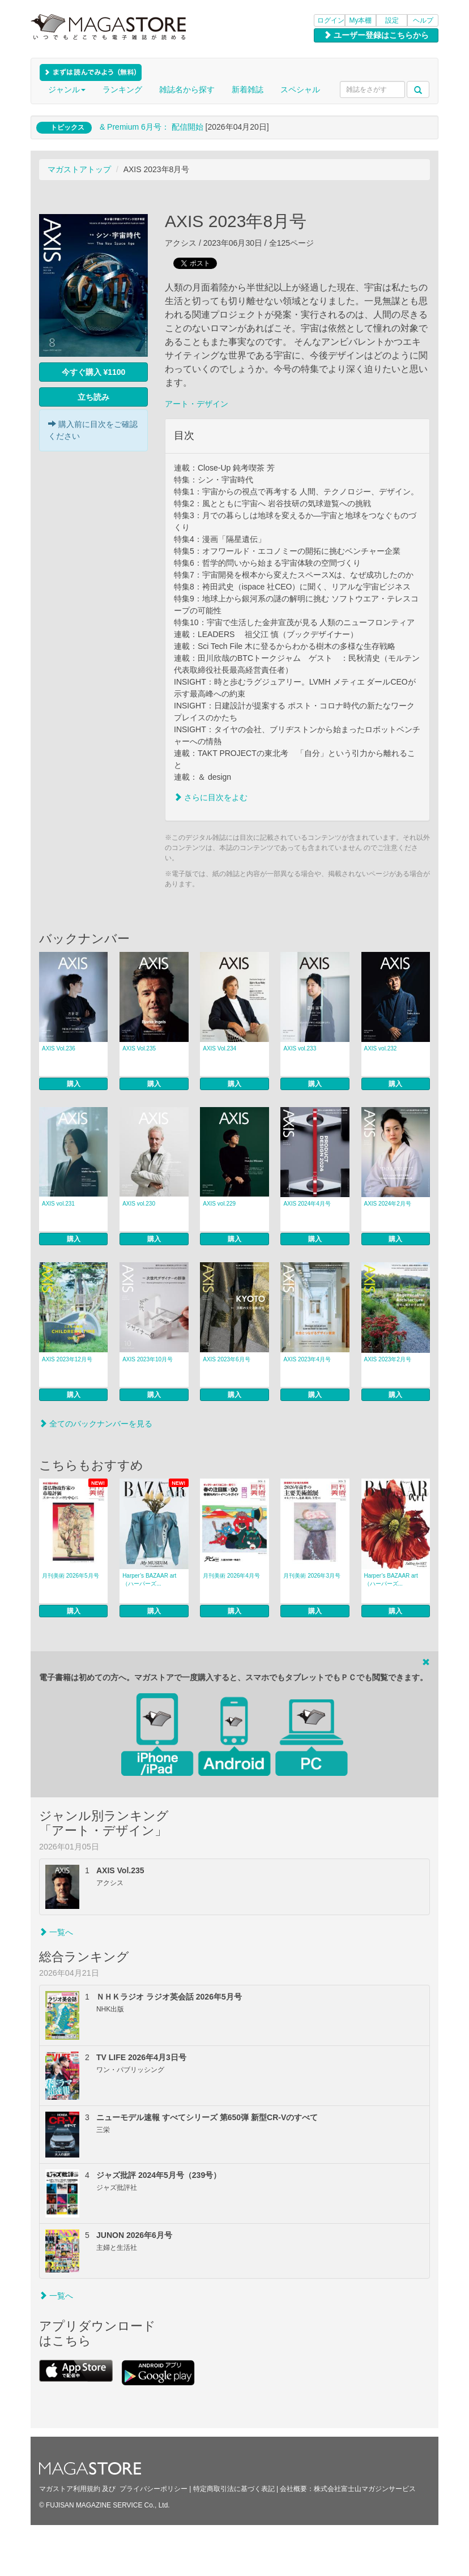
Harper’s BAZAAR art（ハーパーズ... (149, 1580)
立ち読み (93, 396)
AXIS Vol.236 (58, 1048)
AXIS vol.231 (58, 1204)
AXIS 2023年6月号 (226, 1359)
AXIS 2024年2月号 (387, 1204)
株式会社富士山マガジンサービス (365, 2489)
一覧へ (56, 1932)
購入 (73, 1084)
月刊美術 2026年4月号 (231, 1576)
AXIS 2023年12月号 (67, 1359)
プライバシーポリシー (153, 2489)
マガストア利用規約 (69, 2489)
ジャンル (67, 89)
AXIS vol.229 (219, 1204)
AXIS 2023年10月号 (147, 1359)
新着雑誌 (247, 89)
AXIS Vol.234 (219, 1048)
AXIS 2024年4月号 (306, 1204)
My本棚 (360, 20)
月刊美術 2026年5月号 (70, 1576)
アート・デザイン (196, 403)
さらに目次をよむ (211, 797)
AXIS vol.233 (299, 1048)
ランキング (122, 89)
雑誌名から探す (187, 89)
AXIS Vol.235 (139, 1048)
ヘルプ (423, 20)
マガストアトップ (79, 169)
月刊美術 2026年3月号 (311, 1576)
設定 (392, 20)
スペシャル (300, 89)
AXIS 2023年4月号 (306, 1359)
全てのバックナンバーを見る (95, 1423)
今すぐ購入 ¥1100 (94, 372)
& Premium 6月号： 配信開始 (151, 126)
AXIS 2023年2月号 (387, 1359)
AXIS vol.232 (380, 1048)
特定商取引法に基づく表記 (234, 2489)
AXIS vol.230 (138, 1204)
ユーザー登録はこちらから (376, 35)
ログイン (330, 20)
